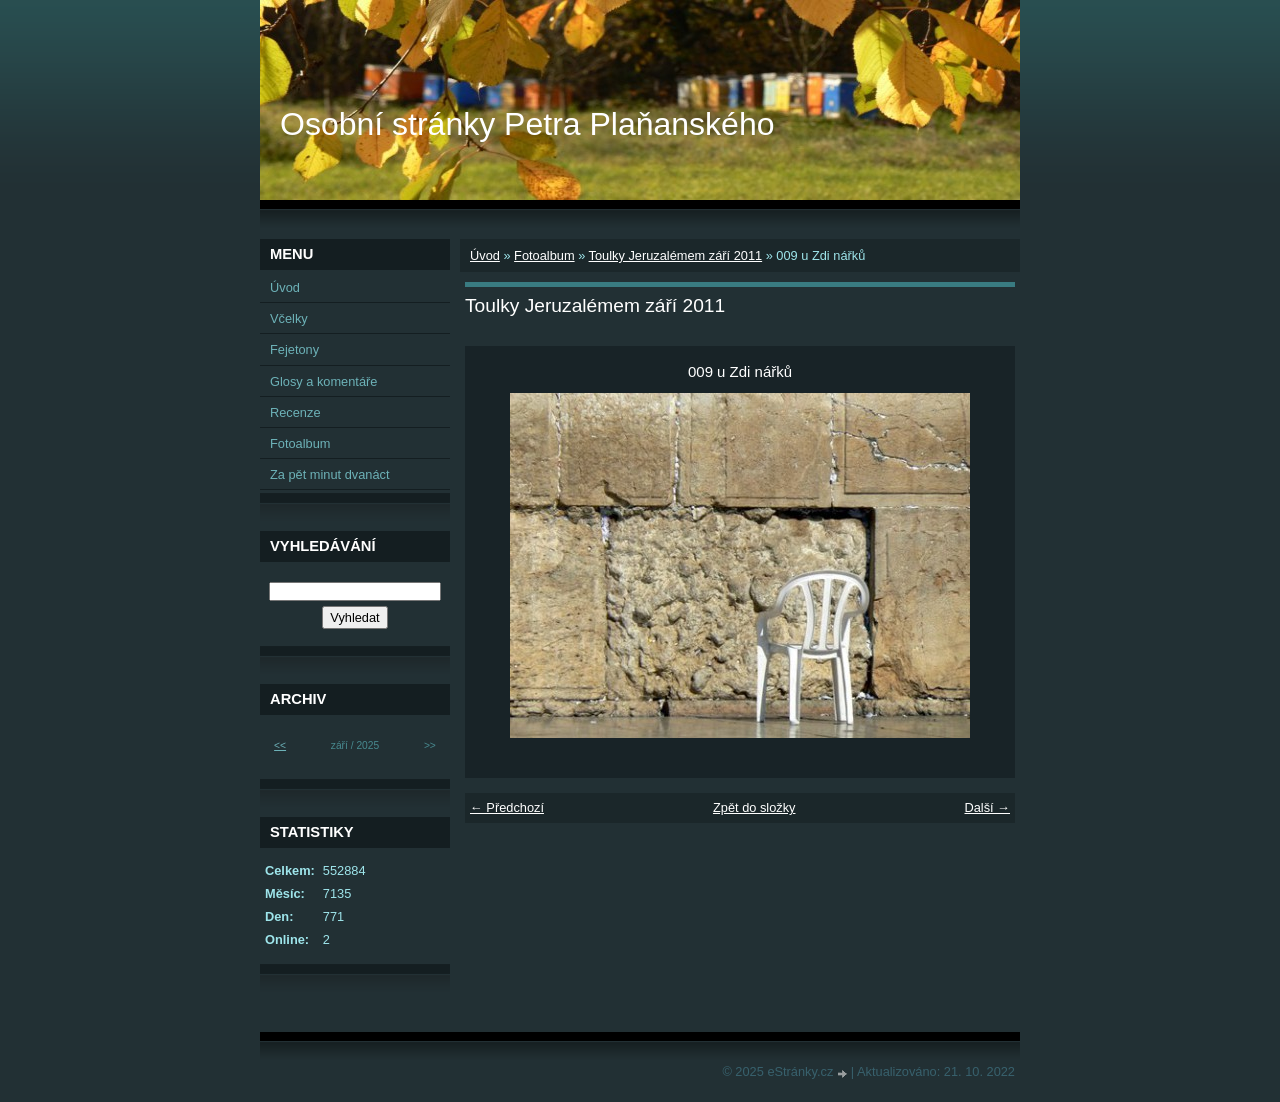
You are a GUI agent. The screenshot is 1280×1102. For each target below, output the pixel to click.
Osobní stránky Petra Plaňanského (527, 124)
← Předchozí (507, 807)
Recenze (295, 412)
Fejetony (294, 349)
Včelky (289, 318)
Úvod (485, 255)
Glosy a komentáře (323, 381)
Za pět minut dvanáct (330, 474)
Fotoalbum (544, 255)
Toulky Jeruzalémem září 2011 (676, 255)
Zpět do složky (754, 807)
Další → (987, 807)
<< (280, 745)
